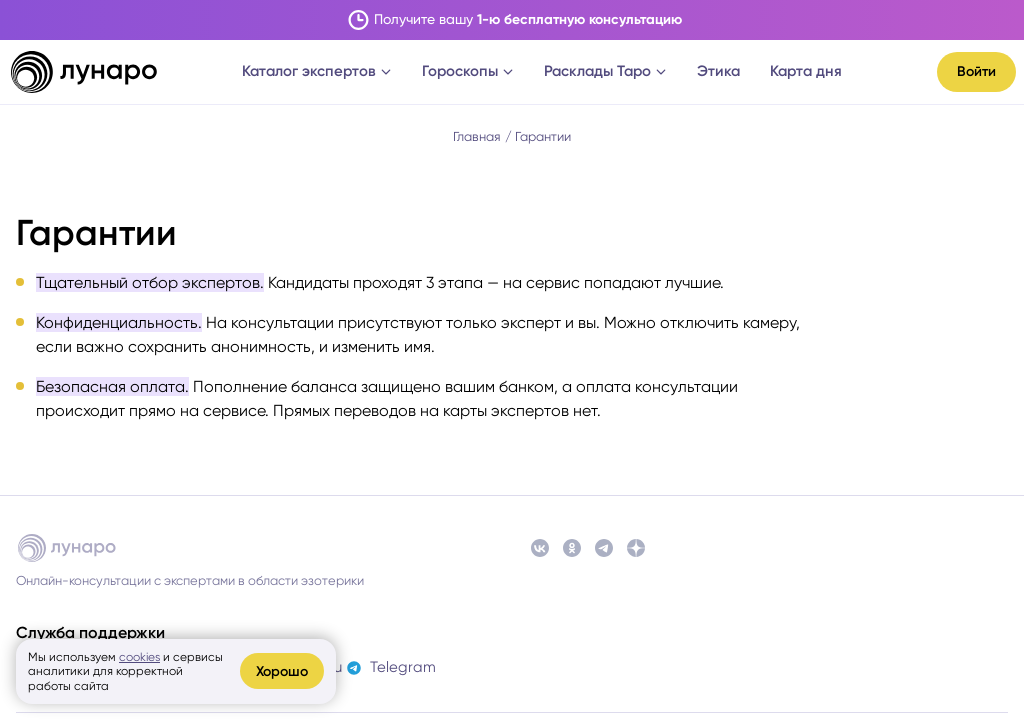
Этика (718, 71)
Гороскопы (468, 71)
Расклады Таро (605, 71)
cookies (139, 657)
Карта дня (806, 71)
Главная (477, 136)
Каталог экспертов (317, 71)
